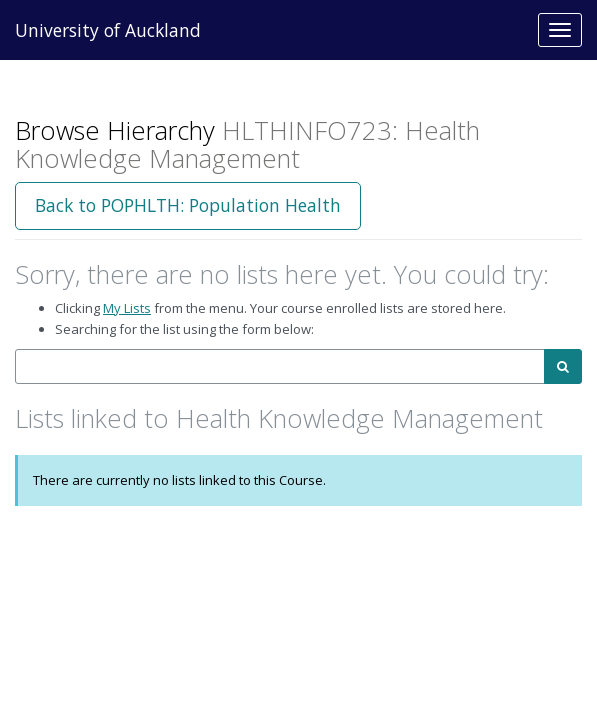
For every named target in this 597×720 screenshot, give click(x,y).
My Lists (127, 308)
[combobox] (280, 366)
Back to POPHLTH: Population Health (188, 205)
